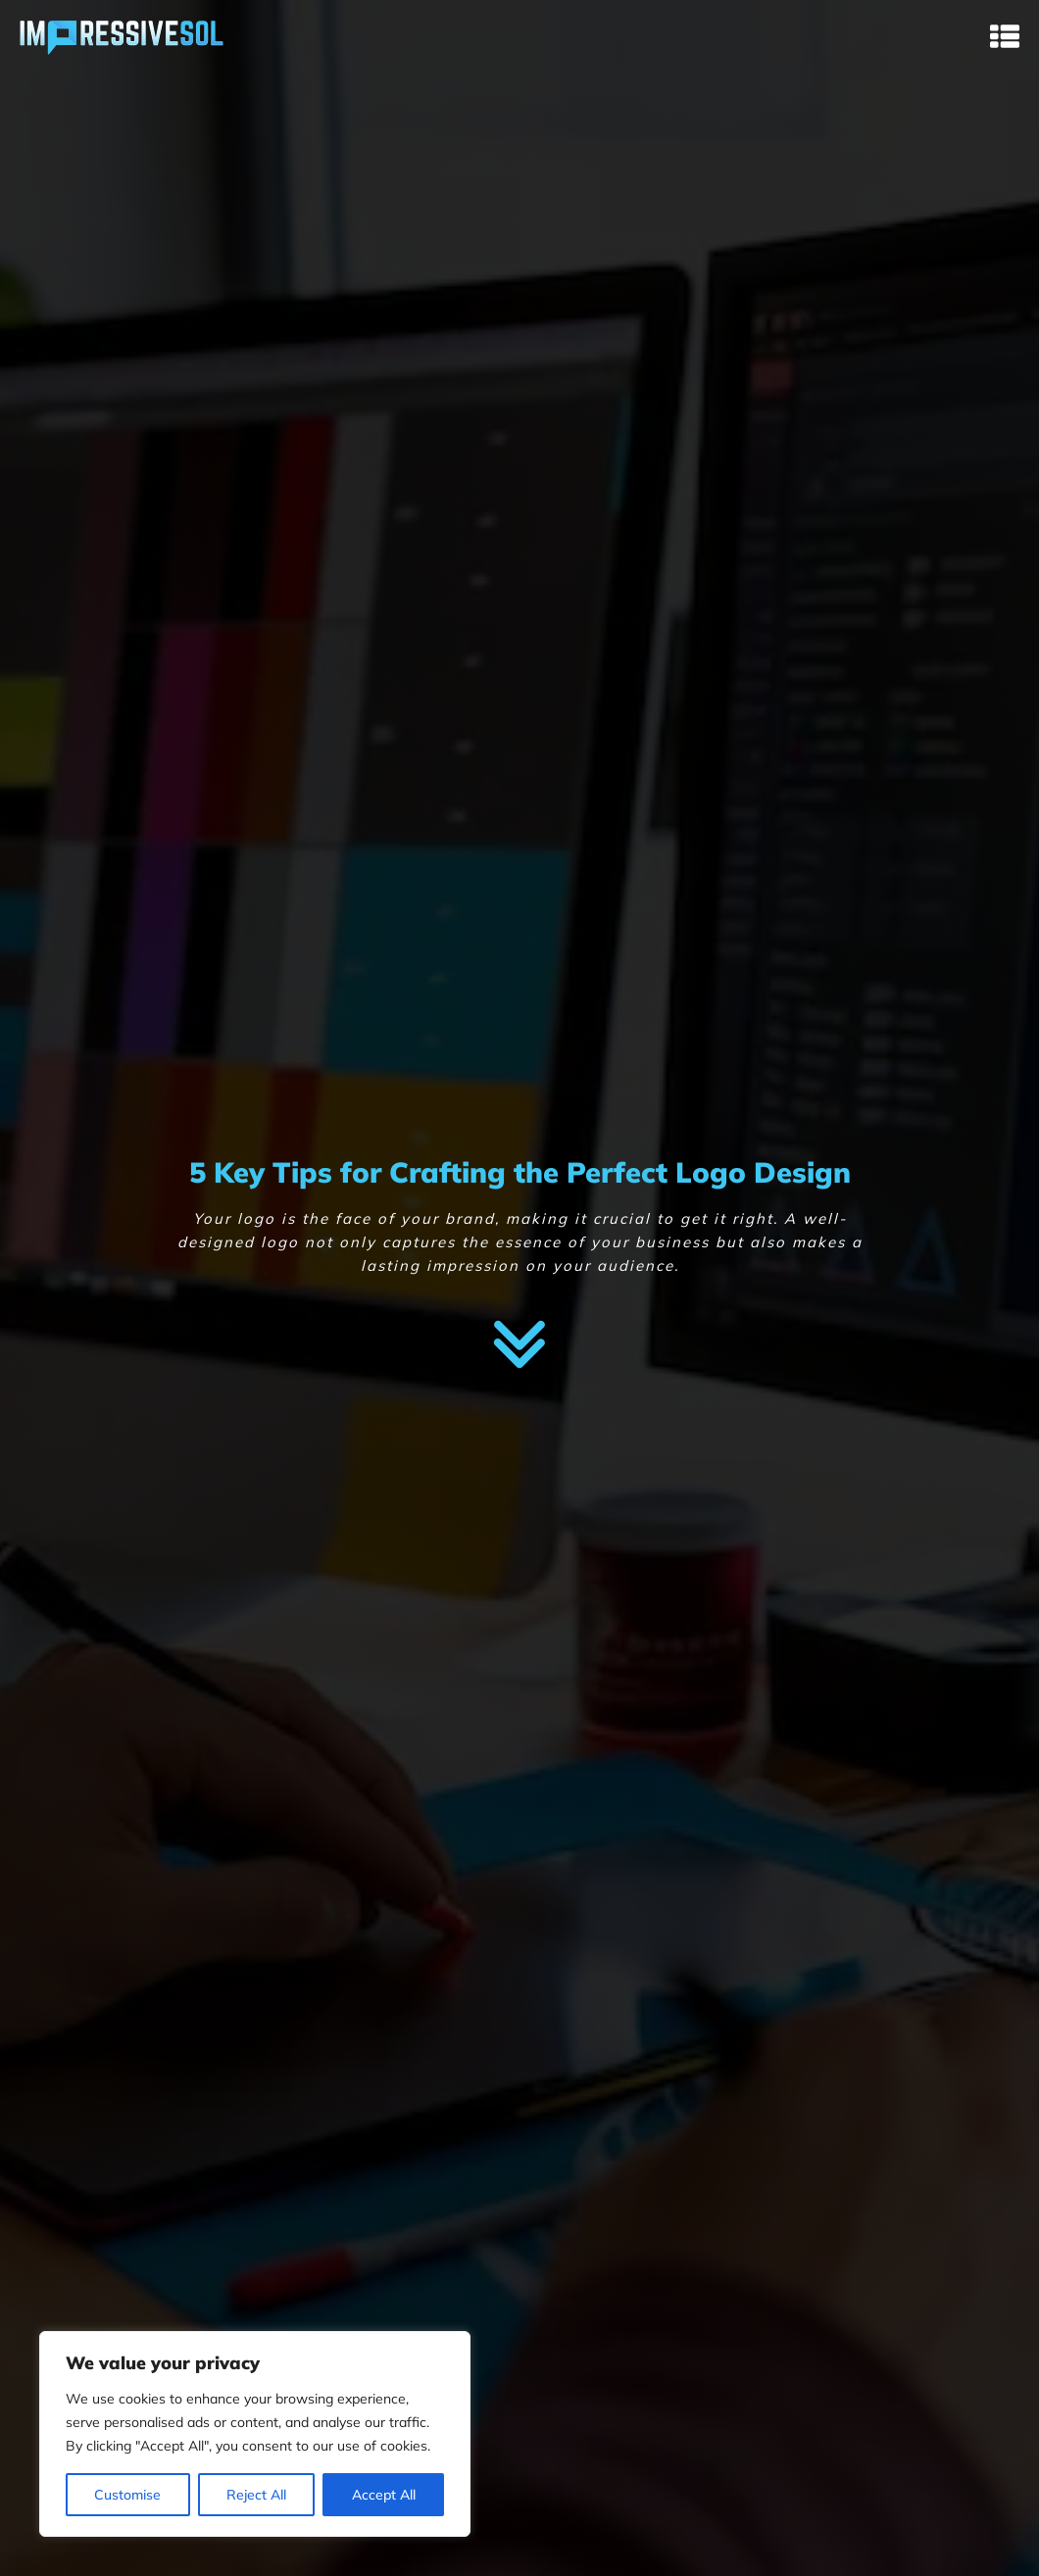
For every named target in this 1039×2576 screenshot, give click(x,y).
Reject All (256, 2494)
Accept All (384, 2494)
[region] (254, 2434)
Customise (127, 2494)
